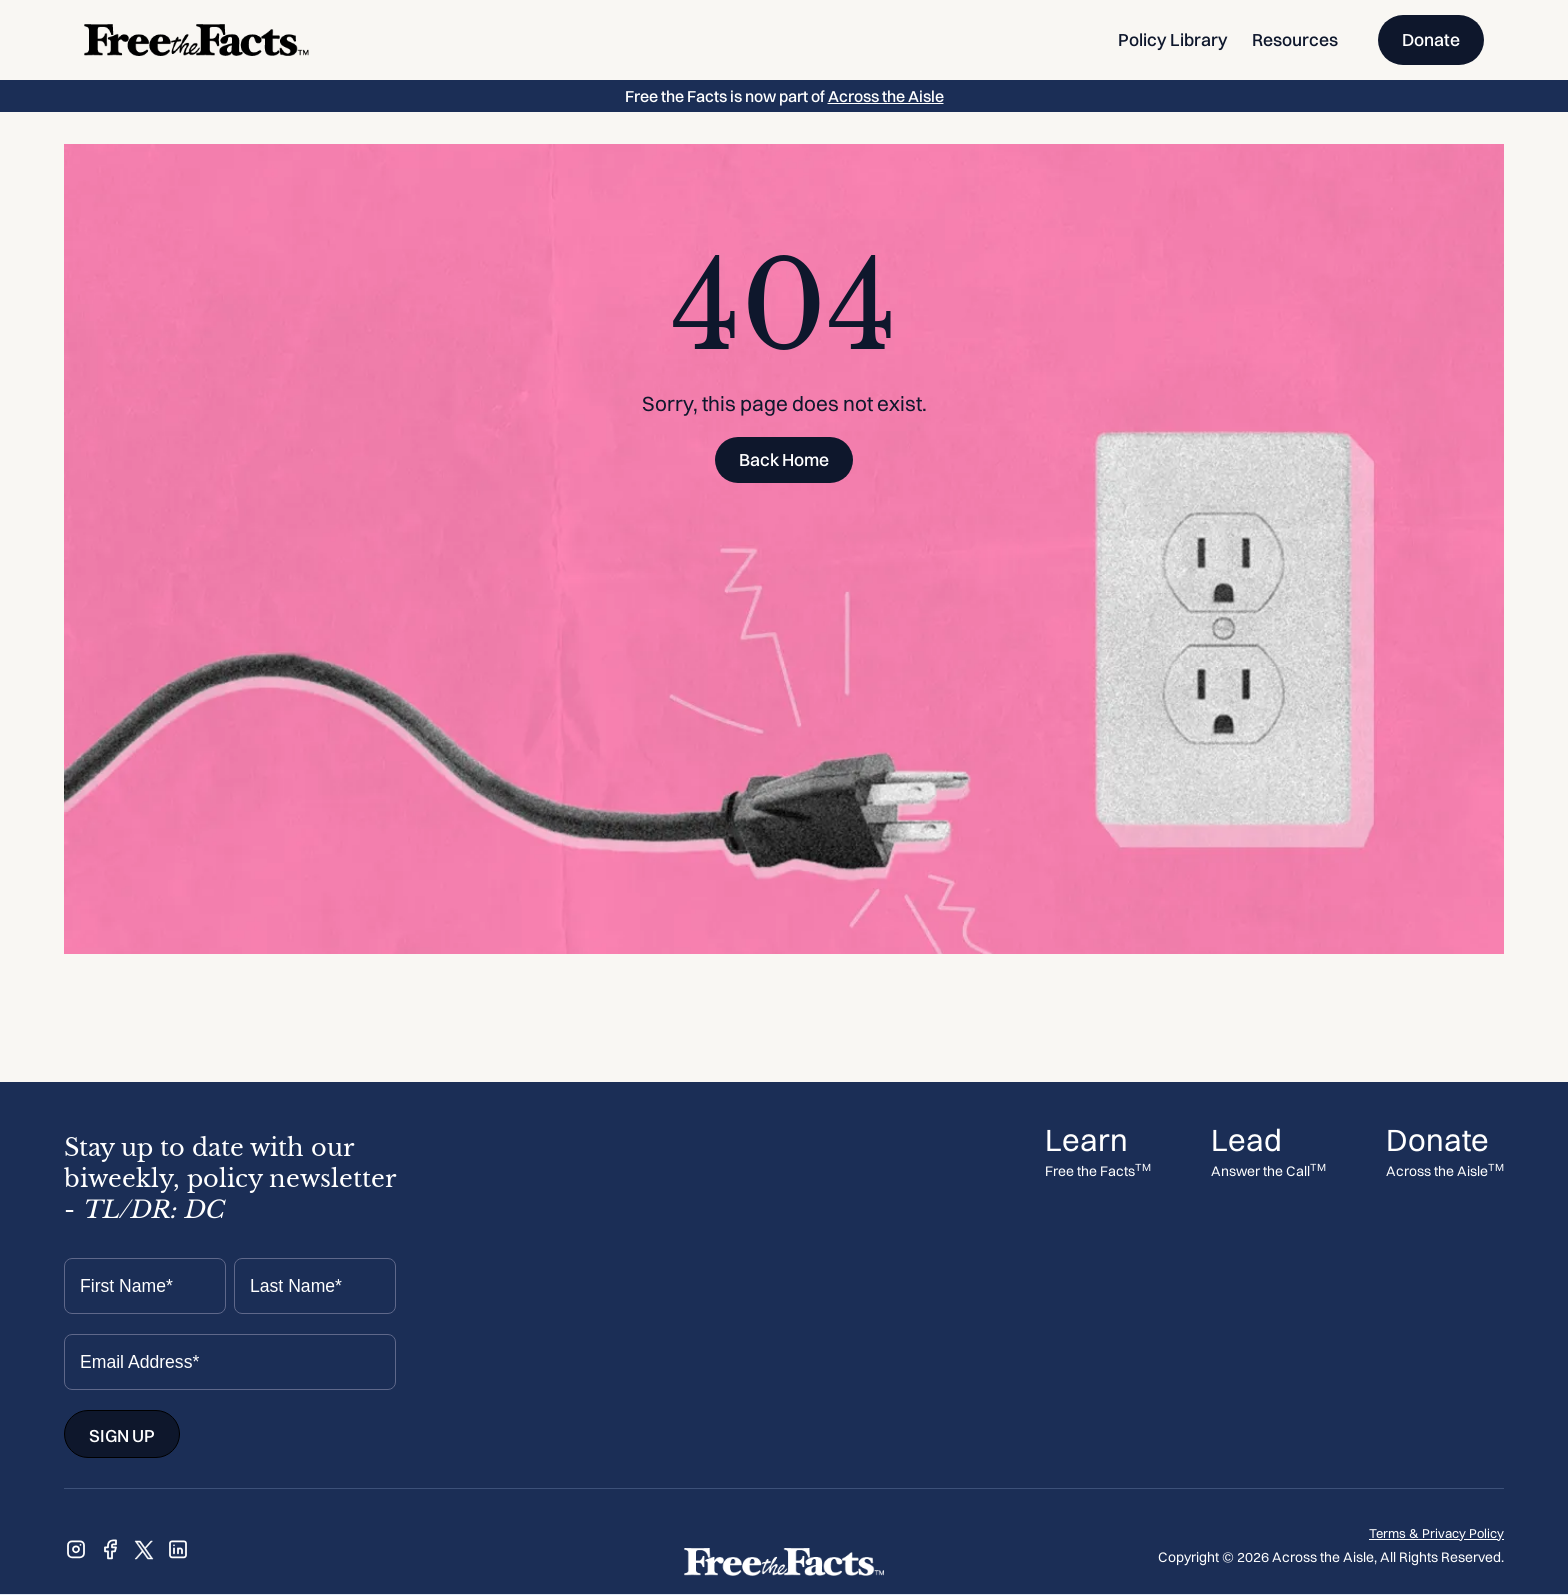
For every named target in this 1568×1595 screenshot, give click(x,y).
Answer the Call (1268, 1171)
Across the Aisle (886, 96)
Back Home (784, 459)
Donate (1431, 39)
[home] (196, 40)
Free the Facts (1098, 1171)
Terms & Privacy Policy (1436, 1533)
